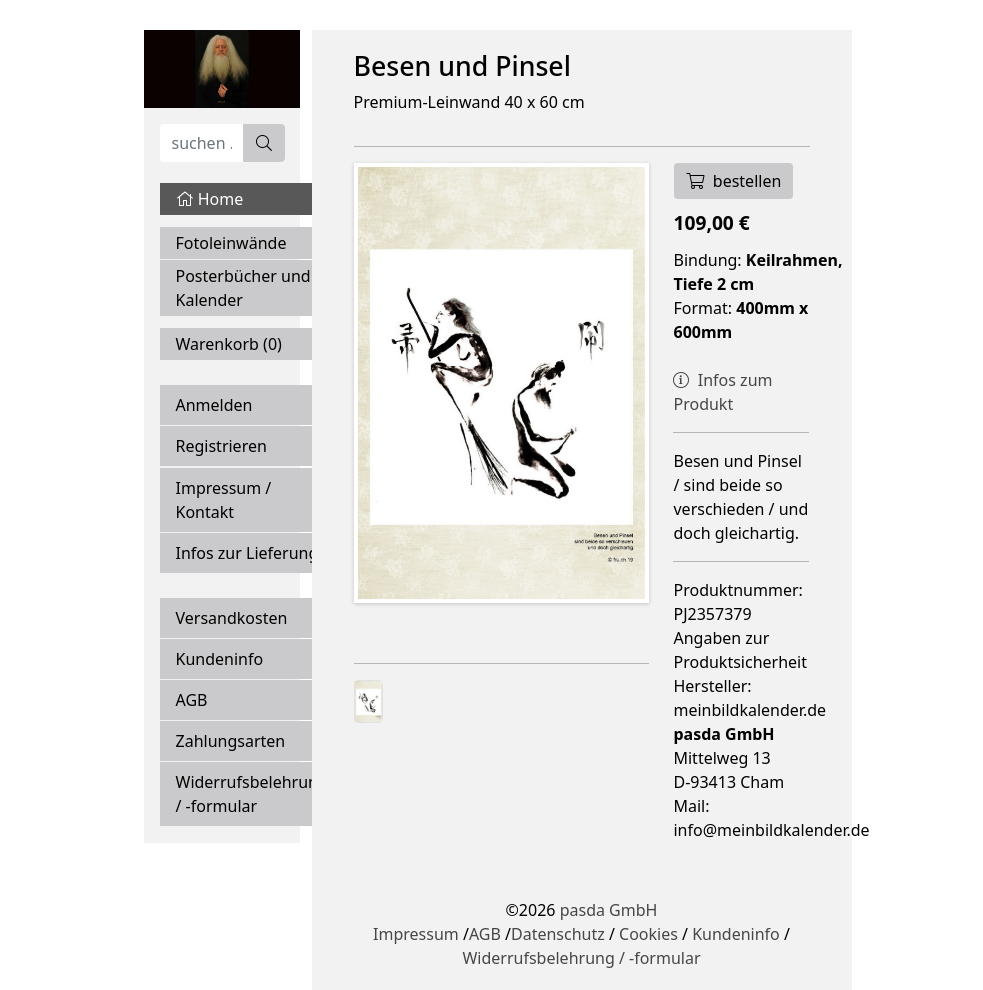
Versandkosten (232, 618)
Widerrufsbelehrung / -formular (252, 794)
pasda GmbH (609, 910)
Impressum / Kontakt (224, 500)
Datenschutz (558, 934)
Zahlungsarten (231, 741)
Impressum (416, 934)
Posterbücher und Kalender (243, 288)
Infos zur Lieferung (247, 553)
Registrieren (221, 446)
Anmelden (214, 405)
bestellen (733, 181)
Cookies (648, 934)
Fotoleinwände (231, 243)
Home (210, 199)
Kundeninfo (220, 659)
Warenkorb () (229, 344)
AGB (192, 700)
